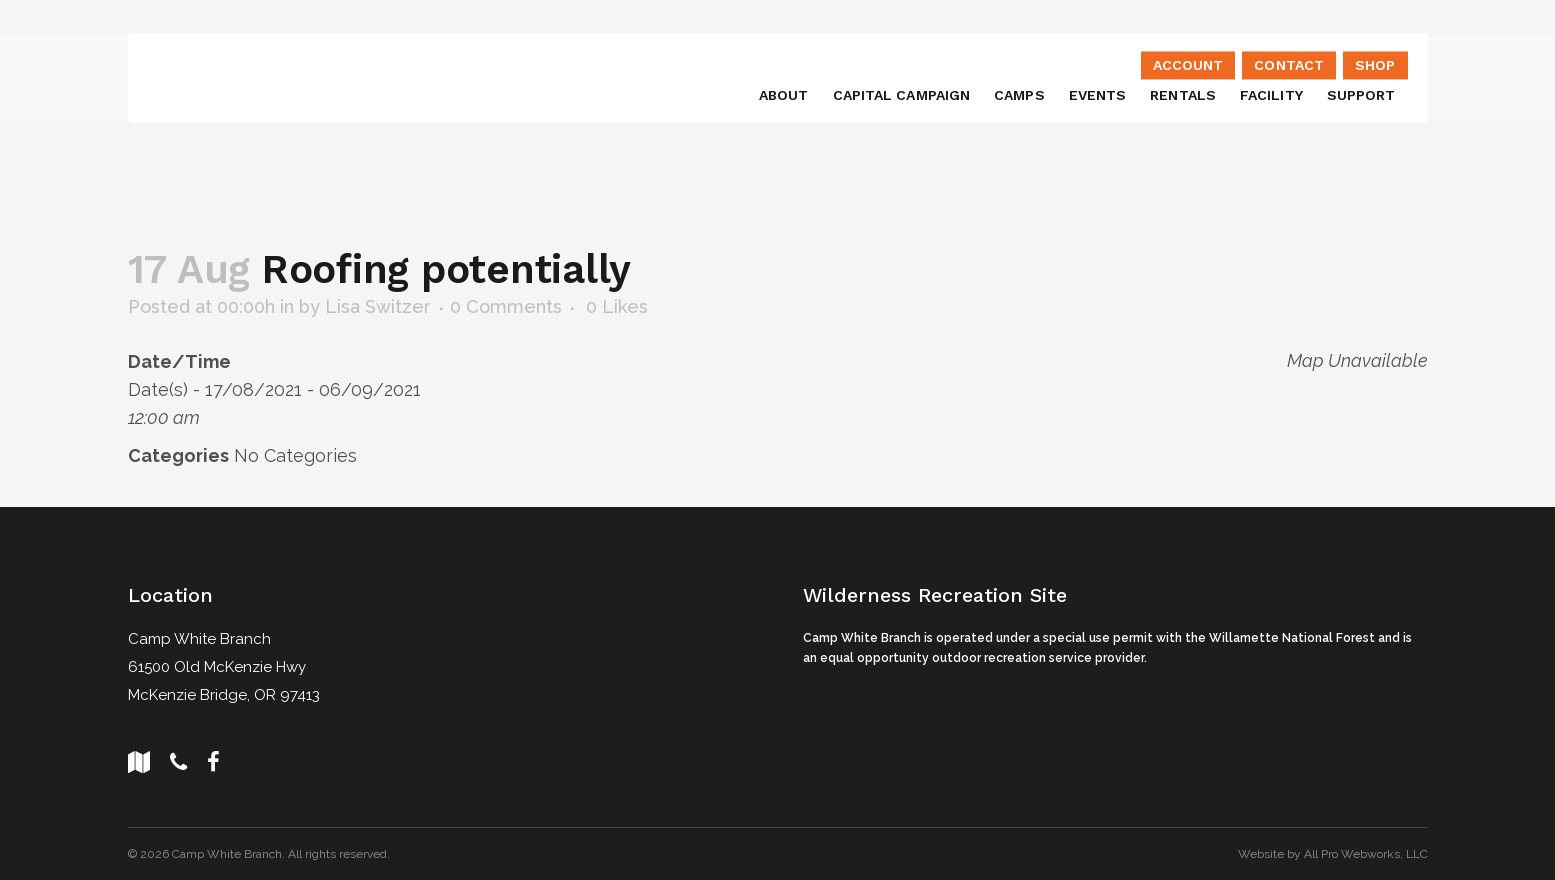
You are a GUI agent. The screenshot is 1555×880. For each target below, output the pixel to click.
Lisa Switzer (378, 306)
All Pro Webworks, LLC (1366, 854)
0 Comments (506, 306)
